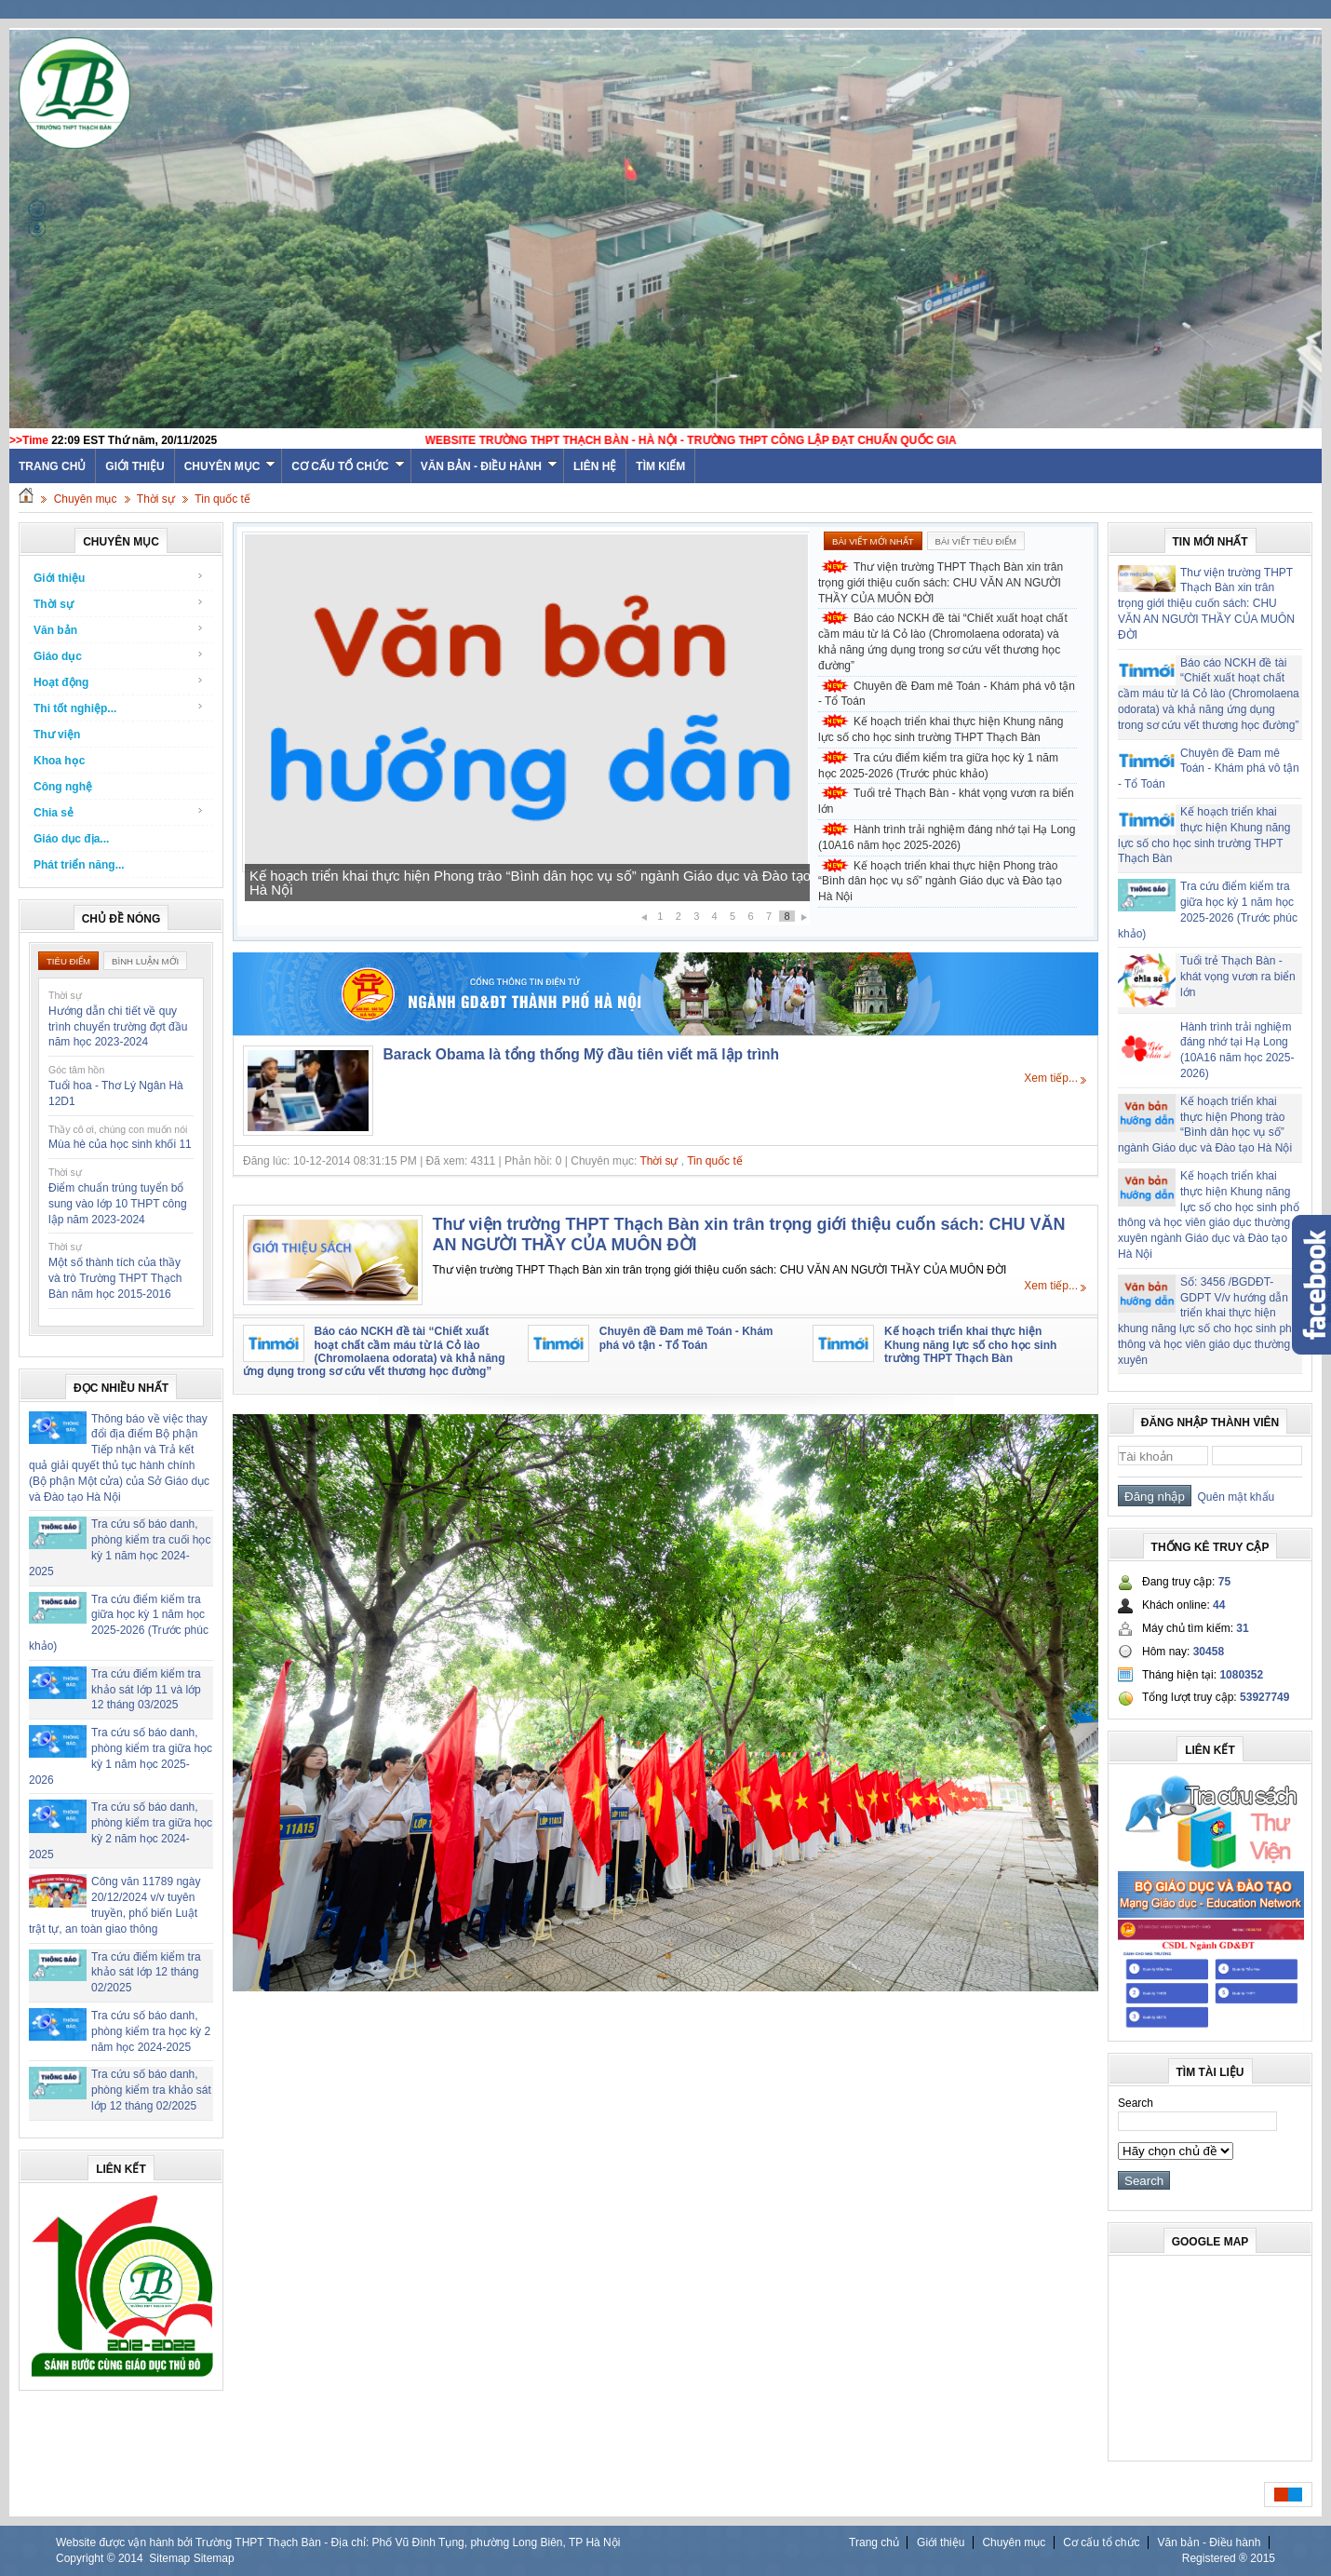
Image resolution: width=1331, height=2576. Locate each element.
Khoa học (59, 760)
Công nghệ (63, 786)
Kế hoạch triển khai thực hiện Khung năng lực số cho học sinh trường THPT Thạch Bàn (940, 729)
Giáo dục (119, 656)
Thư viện (57, 734)
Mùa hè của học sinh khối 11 (120, 1144)
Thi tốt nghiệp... (119, 708)
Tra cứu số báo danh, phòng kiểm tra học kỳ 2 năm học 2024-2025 (150, 2031)
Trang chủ (874, 2542)
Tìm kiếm (660, 466)
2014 (130, 2558)
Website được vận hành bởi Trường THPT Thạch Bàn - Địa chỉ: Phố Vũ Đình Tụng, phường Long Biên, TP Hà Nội (338, 2542)
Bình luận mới (145, 961)
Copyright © (87, 2558)
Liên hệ (594, 466)
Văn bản (119, 630)
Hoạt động (119, 682)
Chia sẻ (119, 812)
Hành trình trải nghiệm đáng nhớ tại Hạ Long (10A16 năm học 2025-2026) (946, 837)
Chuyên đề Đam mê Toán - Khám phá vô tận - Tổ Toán (946, 694)
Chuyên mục (230, 466)
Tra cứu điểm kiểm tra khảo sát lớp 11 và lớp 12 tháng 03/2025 (146, 1689)
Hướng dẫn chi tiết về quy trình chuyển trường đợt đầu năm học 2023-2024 (117, 1027)
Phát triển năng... (79, 864)
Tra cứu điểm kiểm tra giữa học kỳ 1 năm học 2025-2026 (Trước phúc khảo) (938, 765)
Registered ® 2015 (1228, 2558)
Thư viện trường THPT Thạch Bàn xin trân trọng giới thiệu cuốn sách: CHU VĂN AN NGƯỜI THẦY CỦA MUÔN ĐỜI (940, 582)
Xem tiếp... (1051, 1078)
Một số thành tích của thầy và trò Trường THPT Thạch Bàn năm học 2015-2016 (115, 1278)
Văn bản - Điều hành (489, 466)
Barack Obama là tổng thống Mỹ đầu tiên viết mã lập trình (581, 1054)
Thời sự (156, 499)
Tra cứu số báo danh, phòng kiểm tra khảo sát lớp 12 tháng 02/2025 (151, 2090)
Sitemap (169, 2558)
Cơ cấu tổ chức (347, 466)
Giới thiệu (134, 466)
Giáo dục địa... (71, 838)
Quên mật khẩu (1232, 1497)
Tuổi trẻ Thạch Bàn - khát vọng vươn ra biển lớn (946, 801)
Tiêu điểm (68, 961)
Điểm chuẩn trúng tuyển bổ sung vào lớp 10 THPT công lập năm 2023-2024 (117, 1203)
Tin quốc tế (222, 499)
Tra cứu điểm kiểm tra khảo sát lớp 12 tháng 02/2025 (146, 1972)
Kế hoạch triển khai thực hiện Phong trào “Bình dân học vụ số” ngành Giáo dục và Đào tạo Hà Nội (530, 882)
